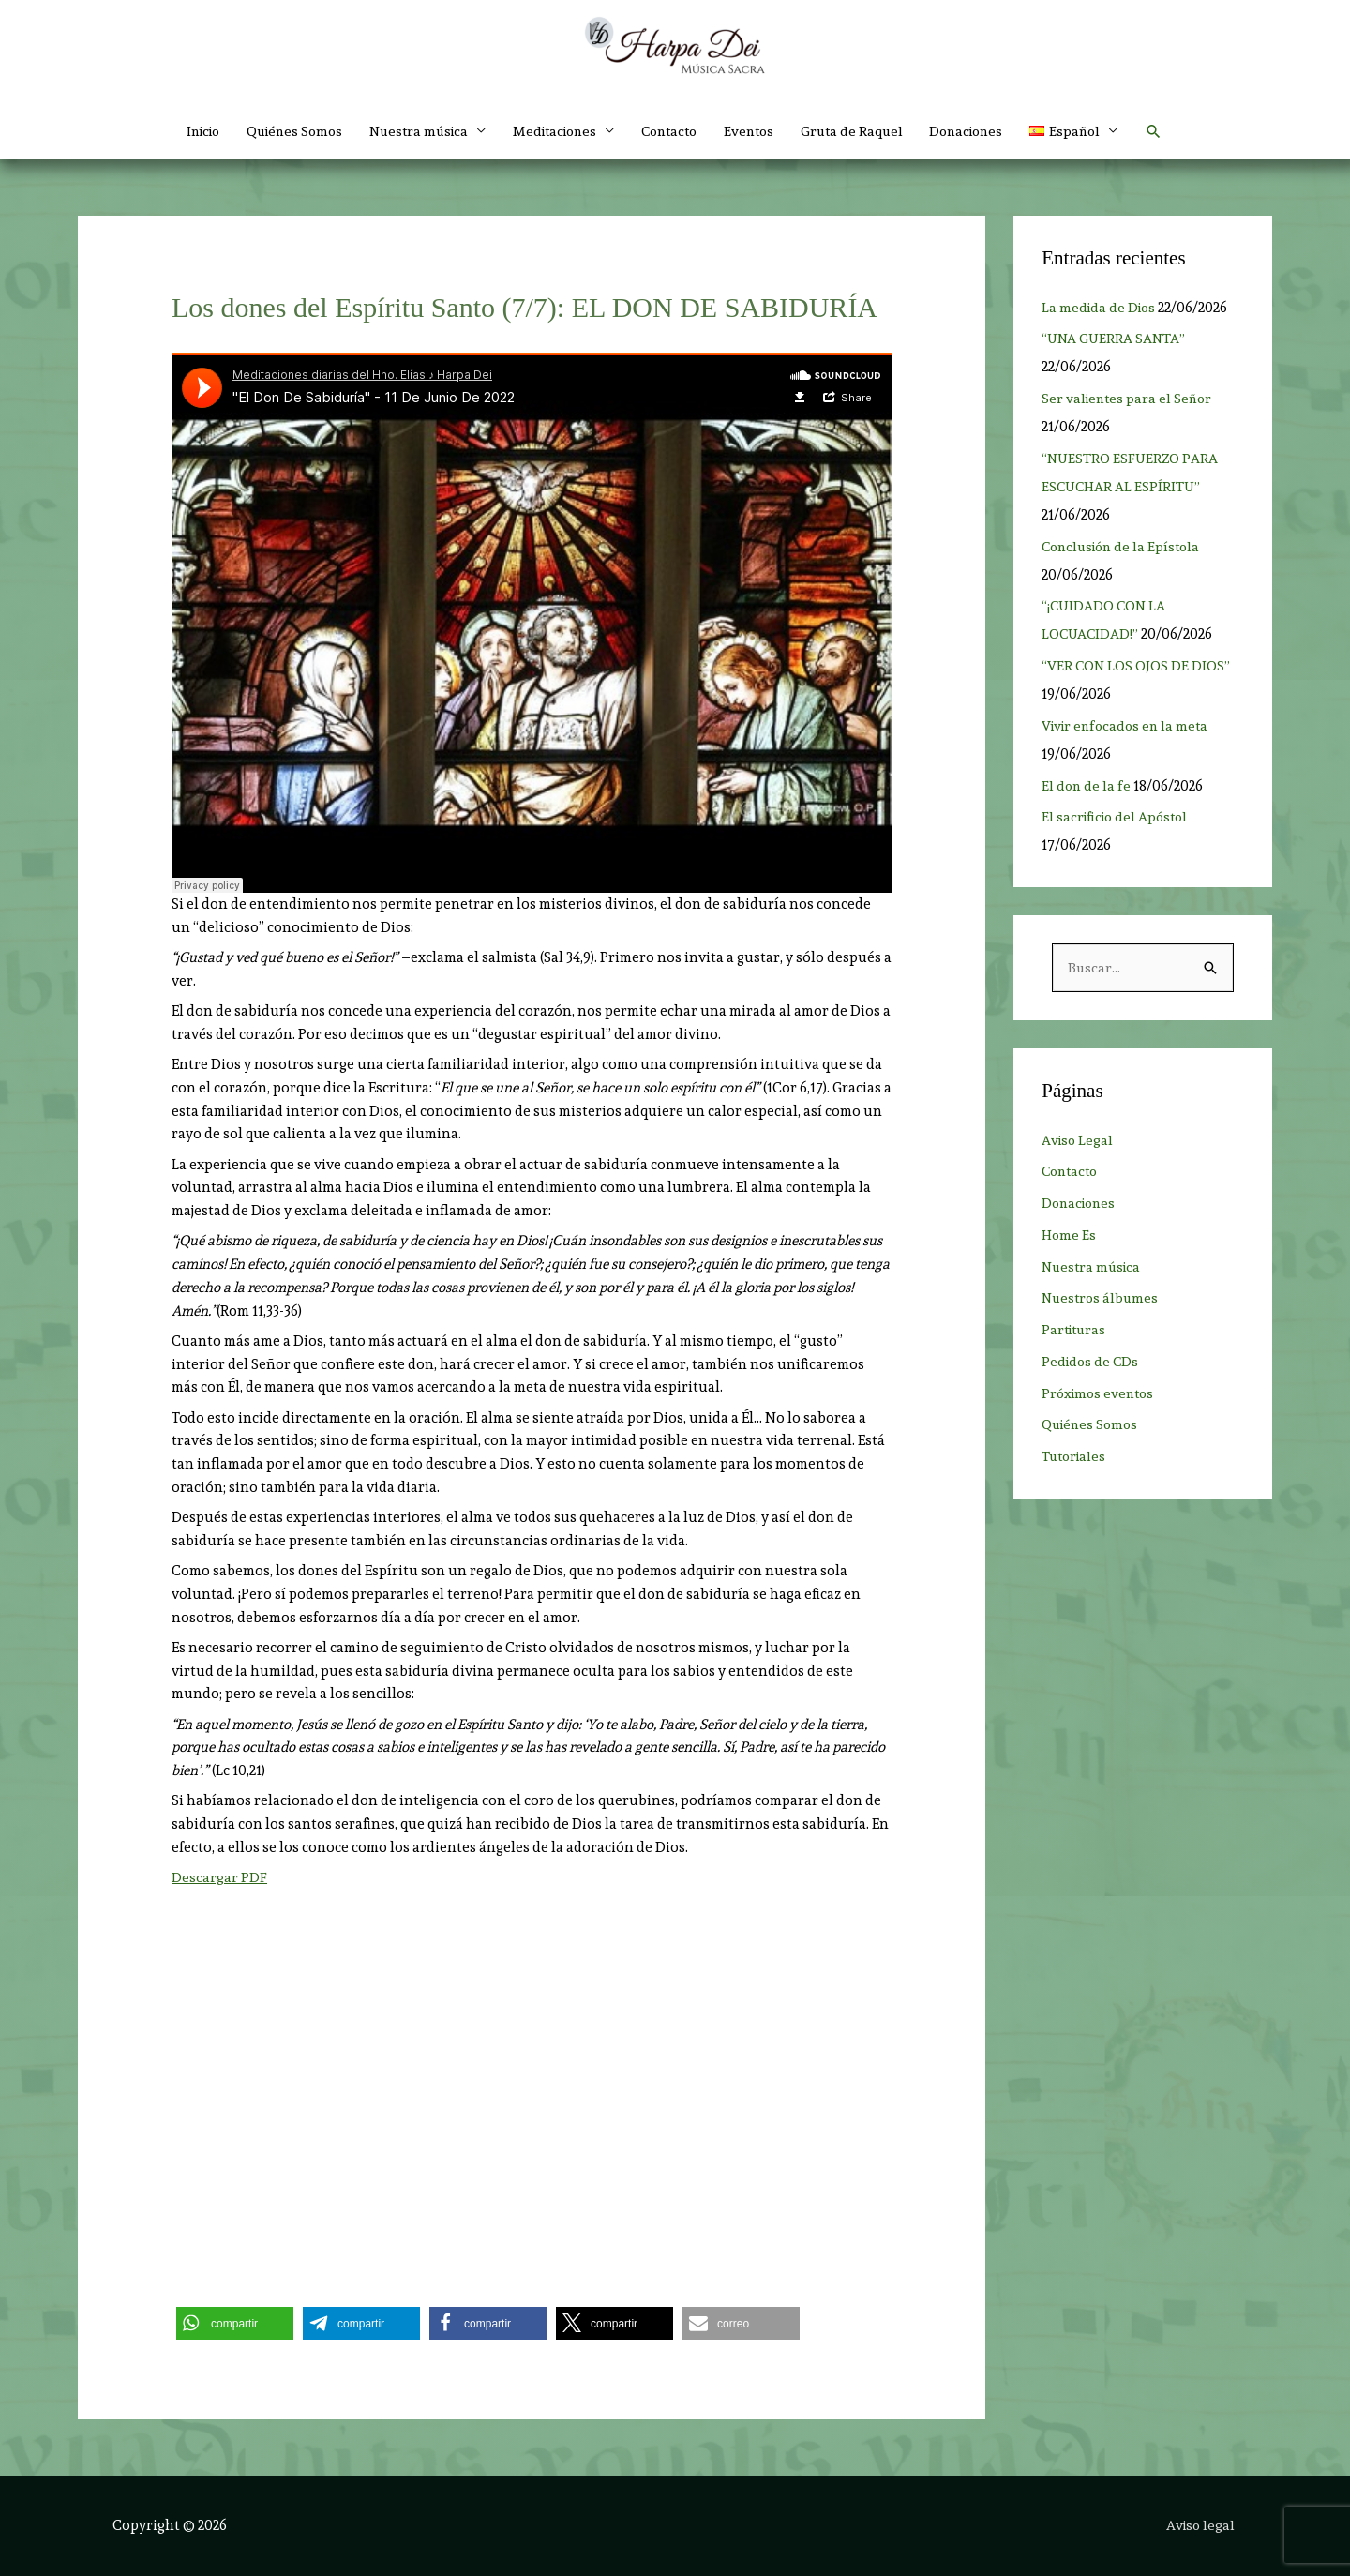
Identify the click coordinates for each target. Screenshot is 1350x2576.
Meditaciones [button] (552, 131)
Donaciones (985, 131)
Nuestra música (1094, 1267)
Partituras (1076, 1330)
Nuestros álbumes (1102, 1298)
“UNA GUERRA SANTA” (1115, 338)
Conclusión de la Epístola (1125, 546)
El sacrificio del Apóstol (1118, 816)
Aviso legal (1202, 2525)
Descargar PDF (219, 1877)
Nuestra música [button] (409, 131)
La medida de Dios (1101, 307)
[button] (1098, 131)
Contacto (673, 131)
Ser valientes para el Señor (1129, 398)
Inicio (180, 131)
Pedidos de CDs (1092, 1362)
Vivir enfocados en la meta (1128, 725)
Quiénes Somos (278, 131)
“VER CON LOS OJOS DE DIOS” (1137, 665)
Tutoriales (1076, 1457)
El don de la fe (1087, 785)
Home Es (1069, 1236)
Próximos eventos (1101, 1394)
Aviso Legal (1079, 1141)
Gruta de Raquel (865, 131)
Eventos (758, 131)
